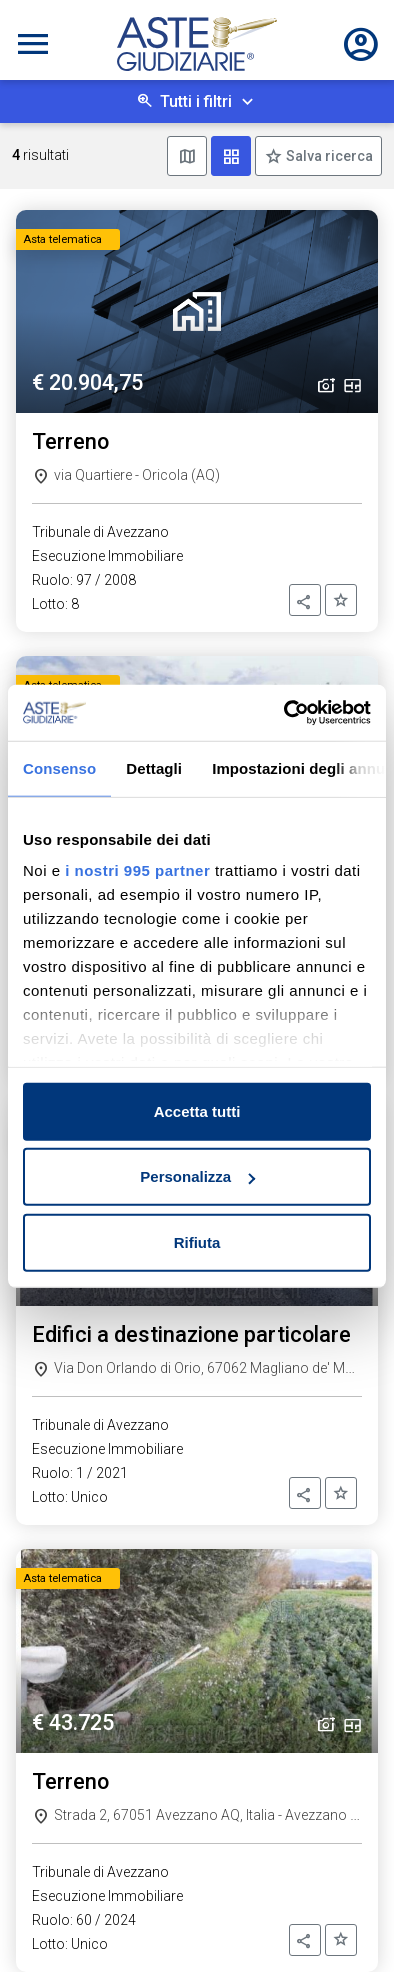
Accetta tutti (197, 1110)
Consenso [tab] (59, 767)
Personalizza (197, 1176)
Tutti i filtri (196, 101)
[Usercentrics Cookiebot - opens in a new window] (284, 713)
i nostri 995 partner (137, 870)
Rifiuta (197, 1241)
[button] (305, 600)
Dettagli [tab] (154, 767)
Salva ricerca (328, 156)
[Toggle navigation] (33, 44)
